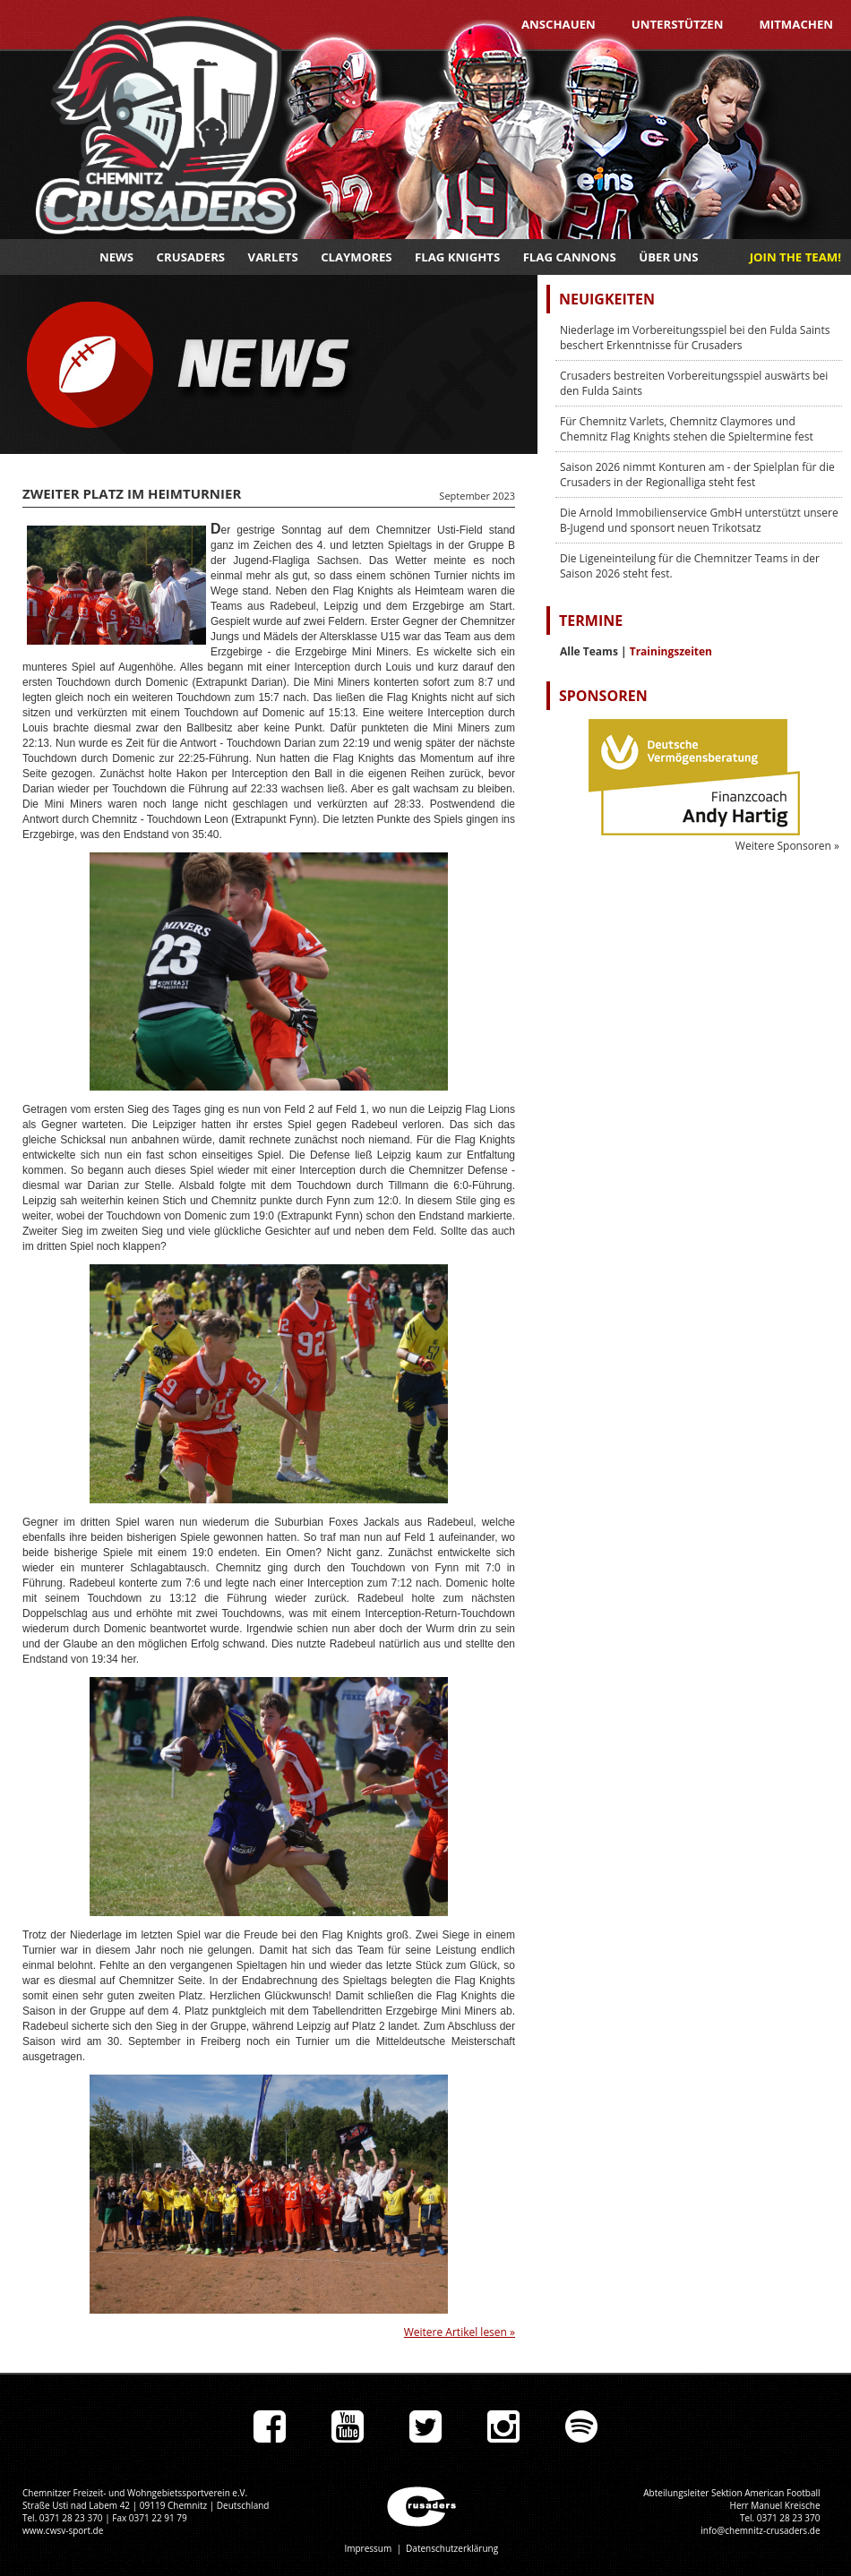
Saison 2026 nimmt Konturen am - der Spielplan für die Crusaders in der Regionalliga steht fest (697, 474)
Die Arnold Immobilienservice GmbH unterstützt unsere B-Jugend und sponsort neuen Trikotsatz (699, 520)
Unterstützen (678, 24)
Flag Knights (457, 257)
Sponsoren (603, 696)
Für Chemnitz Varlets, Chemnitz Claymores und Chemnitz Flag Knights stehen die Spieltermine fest (686, 429)
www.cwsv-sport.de (62, 2530)
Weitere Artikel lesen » (459, 2332)
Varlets (273, 257)
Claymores (356, 257)
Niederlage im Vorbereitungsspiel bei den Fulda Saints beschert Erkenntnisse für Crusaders (695, 337)
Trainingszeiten (671, 651)
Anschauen (558, 24)
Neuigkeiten (607, 299)
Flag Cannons (569, 257)
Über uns (668, 257)
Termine (591, 620)
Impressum (367, 2548)
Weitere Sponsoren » (787, 845)
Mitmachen (796, 24)
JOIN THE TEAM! (795, 257)
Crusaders (191, 257)
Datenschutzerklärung (452, 2548)
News (116, 257)
